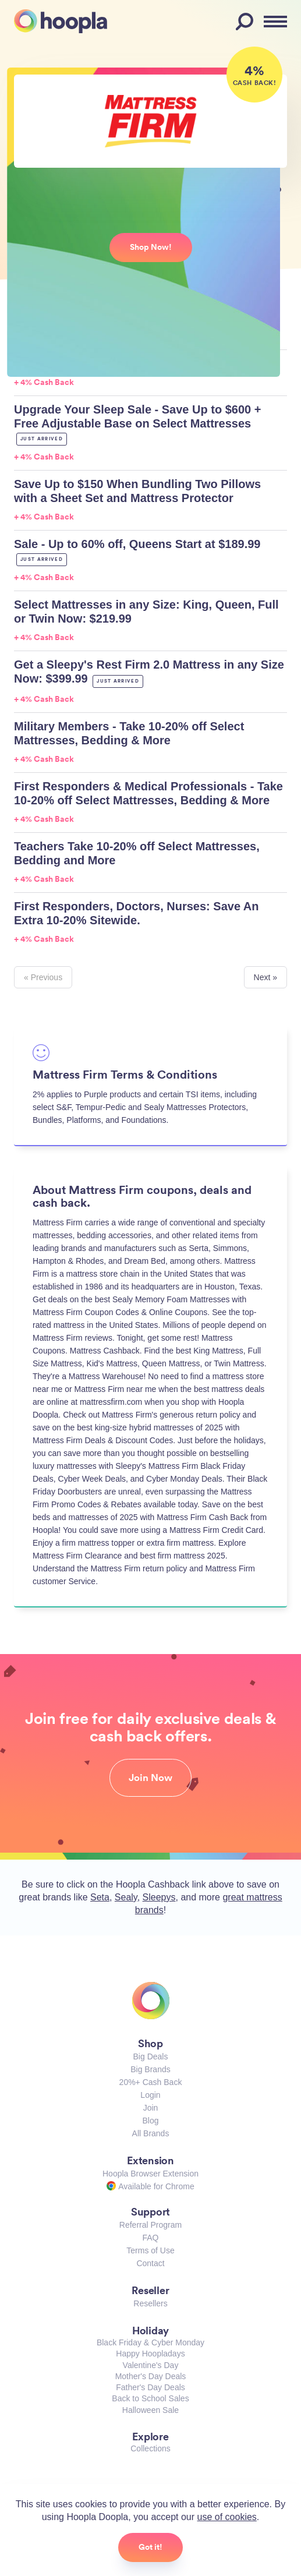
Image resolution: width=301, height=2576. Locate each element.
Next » (265, 977)
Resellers (150, 2303)
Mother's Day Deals (150, 2376)
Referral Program (150, 2224)
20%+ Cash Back (150, 2082)
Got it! (150, 2547)
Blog (150, 2120)
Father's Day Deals (150, 2387)
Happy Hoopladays (150, 2353)
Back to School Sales (150, 2398)
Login (150, 2095)
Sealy (126, 1897)
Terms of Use (150, 2250)
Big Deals (150, 2056)
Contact (150, 2263)
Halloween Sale (150, 2410)
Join (150, 2107)
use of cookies (227, 2517)
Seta (99, 1897)
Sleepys (159, 1897)
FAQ (150, 2237)
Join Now (150, 1777)
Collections (150, 2448)
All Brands (150, 2133)
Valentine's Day (151, 2365)
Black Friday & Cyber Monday (150, 2342)
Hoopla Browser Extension (150, 2173)
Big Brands (150, 2069)
